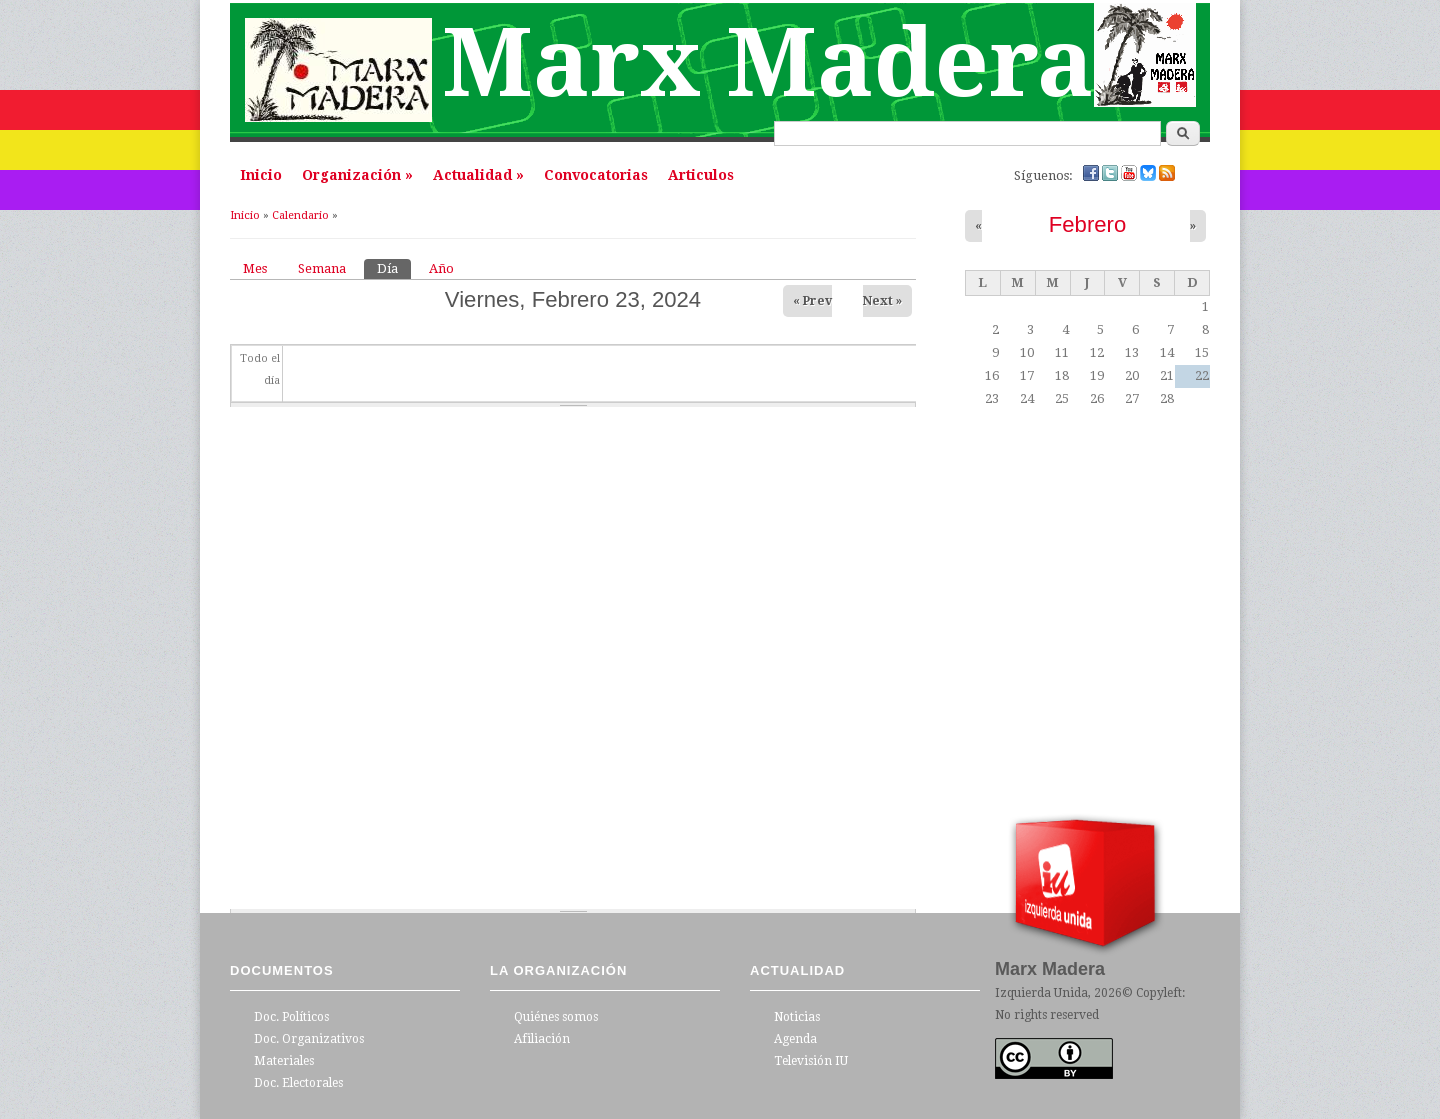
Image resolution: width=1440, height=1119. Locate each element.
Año (441, 268)
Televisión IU (811, 1061)
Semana (322, 268)
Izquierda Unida (1041, 993)
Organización (357, 175)
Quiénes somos (556, 1017)
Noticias (797, 1017)
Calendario (300, 215)
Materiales (284, 1061)
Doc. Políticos (291, 1017)
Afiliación (542, 1039)
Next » (882, 301)
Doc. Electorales (298, 1083)
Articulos (701, 175)
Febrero (1087, 224)
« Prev (812, 301)
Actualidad (478, 175)
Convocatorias (596, 175)
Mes (255, 268)
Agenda (795, 1039)
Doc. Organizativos (309, 1039)
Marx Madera (768, 63)
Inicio (261, 175)
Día (394, 267)
